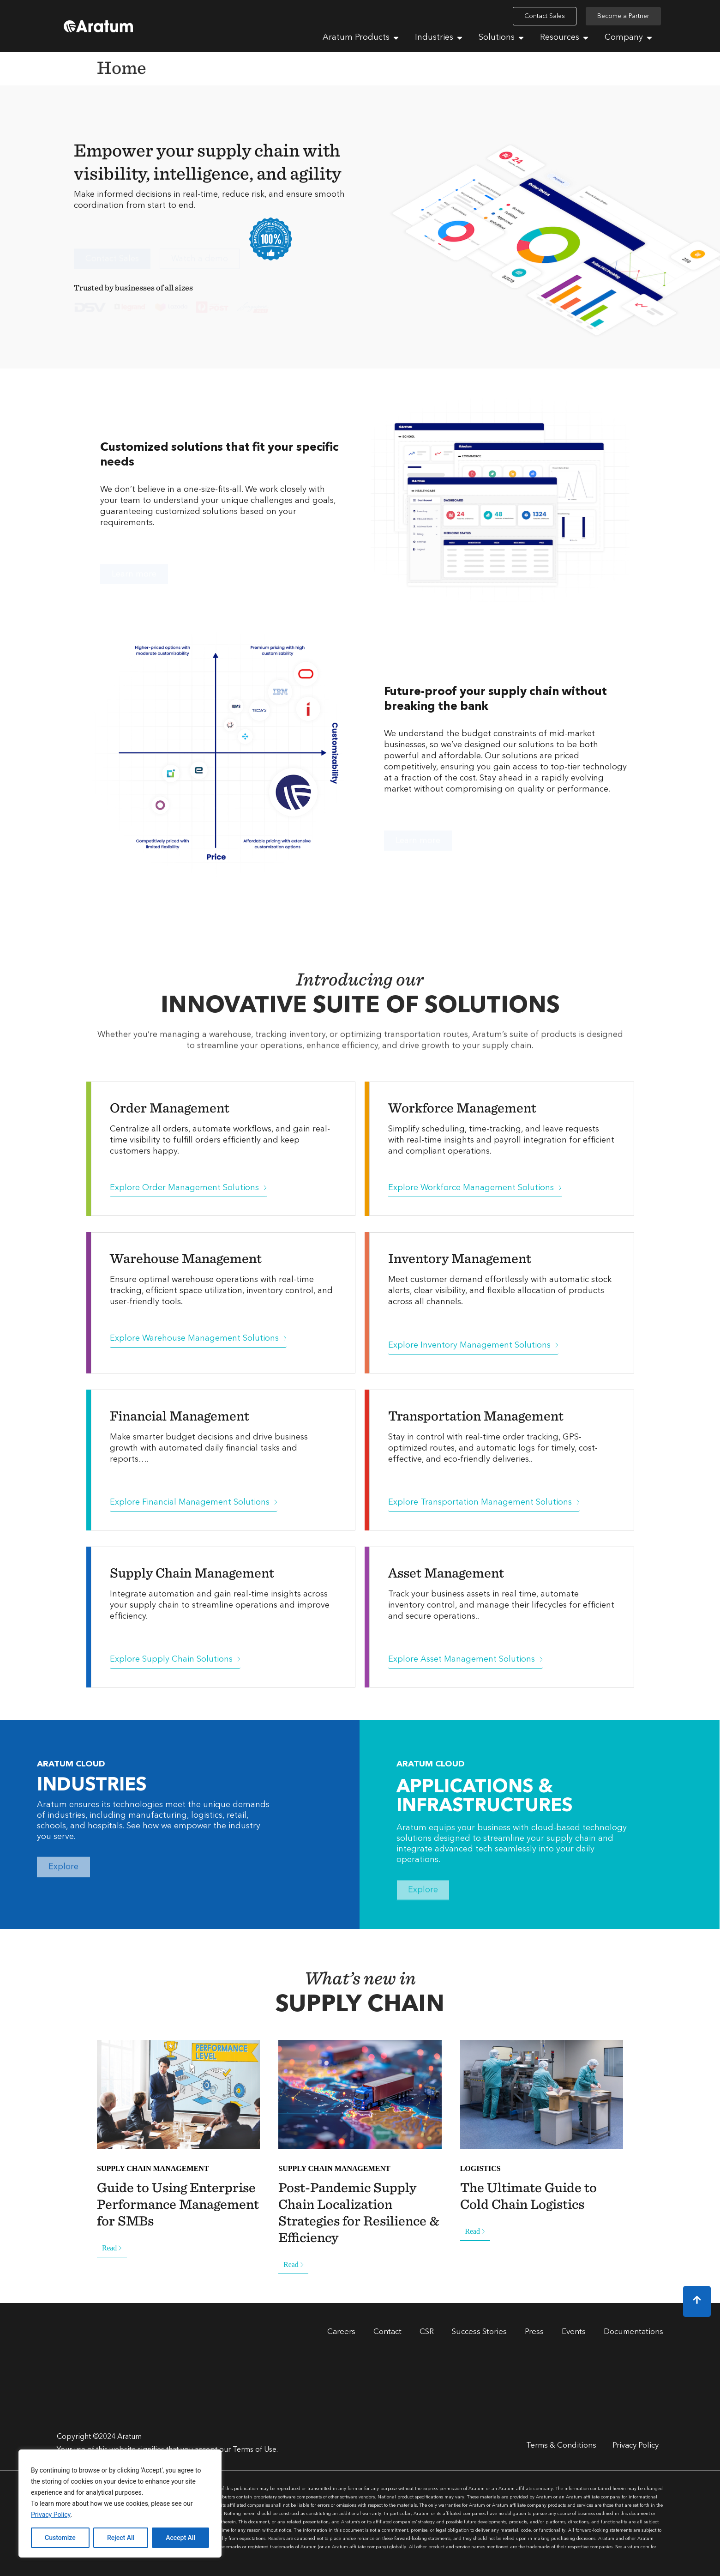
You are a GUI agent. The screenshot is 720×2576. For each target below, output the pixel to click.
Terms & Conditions (561, 2445)
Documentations (633, 2332)
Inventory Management (459, 1258)
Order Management (169, 1107)
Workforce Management (462, 1107)
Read (112, 2248)
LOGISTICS (480, 2168)
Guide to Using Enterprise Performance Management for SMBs (178, 2203)
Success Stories (479, 2332)
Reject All (120, 2537)
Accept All (180, 2537)
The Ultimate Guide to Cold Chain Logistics (528, 2195)
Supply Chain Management (192, 1572)
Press (534, 2332)
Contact (387, 2332)
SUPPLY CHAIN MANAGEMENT (153, 2168)
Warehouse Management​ (186, 1258)
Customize (60, 2537)
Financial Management (179, 1415)
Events (574, 2332)
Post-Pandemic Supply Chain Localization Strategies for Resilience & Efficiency (358, 2212)
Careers (341, 2332)
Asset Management (446, 1572)
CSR (427, 2332)
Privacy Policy (50, 2514)
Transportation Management (476, 1415)
